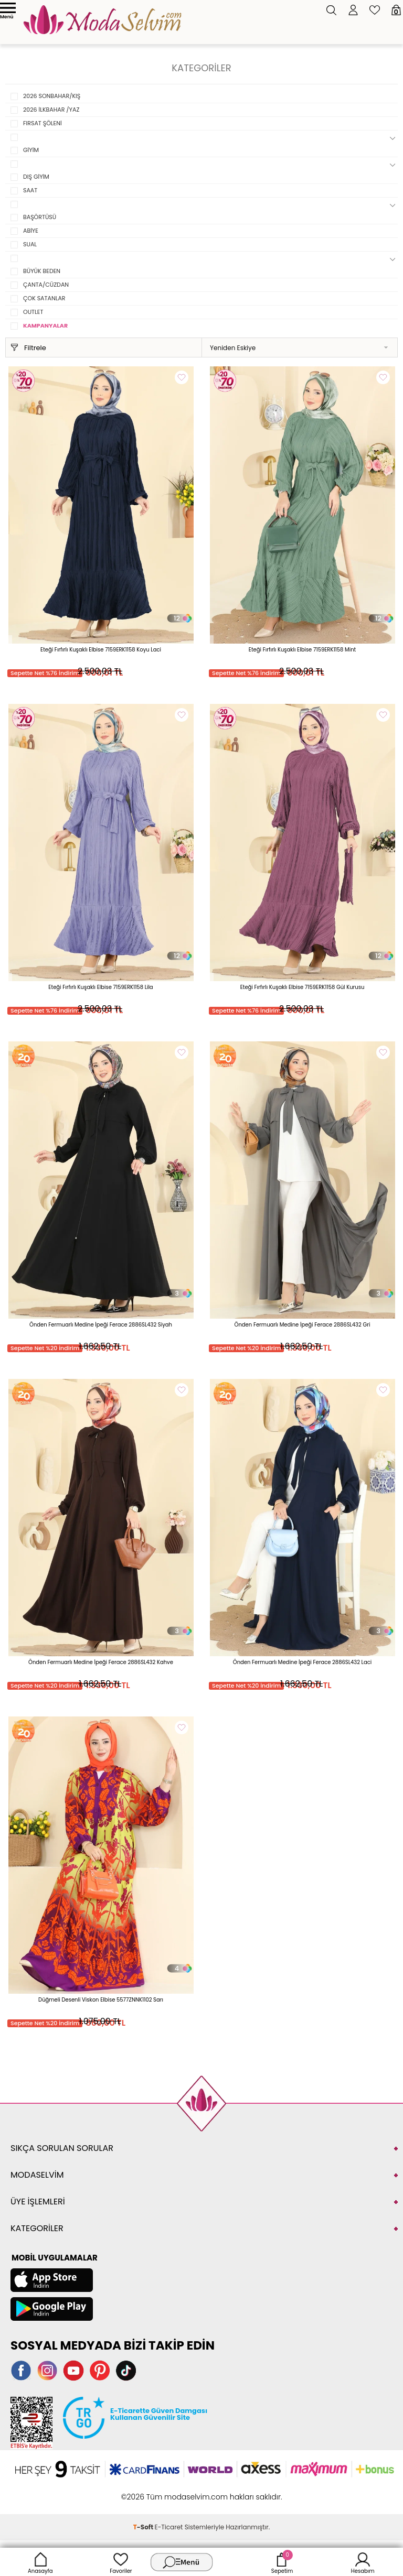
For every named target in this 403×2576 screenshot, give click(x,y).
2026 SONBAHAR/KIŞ (51, 96)
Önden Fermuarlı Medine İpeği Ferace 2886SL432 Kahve (100, 1662)
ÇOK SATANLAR (44, 298)
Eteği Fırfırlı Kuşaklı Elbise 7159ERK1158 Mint (302, 650)
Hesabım (363, 2562)
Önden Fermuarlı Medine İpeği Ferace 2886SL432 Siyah (100, 1325)
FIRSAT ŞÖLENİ (42, 123)
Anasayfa (40, 2562)
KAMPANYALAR (45, 325)
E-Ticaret (169, 2527)
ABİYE (30, 230)
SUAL (30, 244)
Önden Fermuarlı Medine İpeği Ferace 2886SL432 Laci (302, 1662)
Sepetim (282, 2562)
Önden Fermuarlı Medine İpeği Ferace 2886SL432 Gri (302, 1325)
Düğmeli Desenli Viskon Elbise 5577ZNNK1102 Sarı (100, 2000)
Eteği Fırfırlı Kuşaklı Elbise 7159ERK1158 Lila (100, 987)
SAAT (30, 190)
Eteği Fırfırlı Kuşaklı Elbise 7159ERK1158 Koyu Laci (100, 650)
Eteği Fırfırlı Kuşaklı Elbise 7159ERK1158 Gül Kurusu (302, 987)
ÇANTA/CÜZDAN (46, 284)
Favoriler (121, 2562)
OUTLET (33, 312)
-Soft (144, 2527)
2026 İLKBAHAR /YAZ (51, 109)
